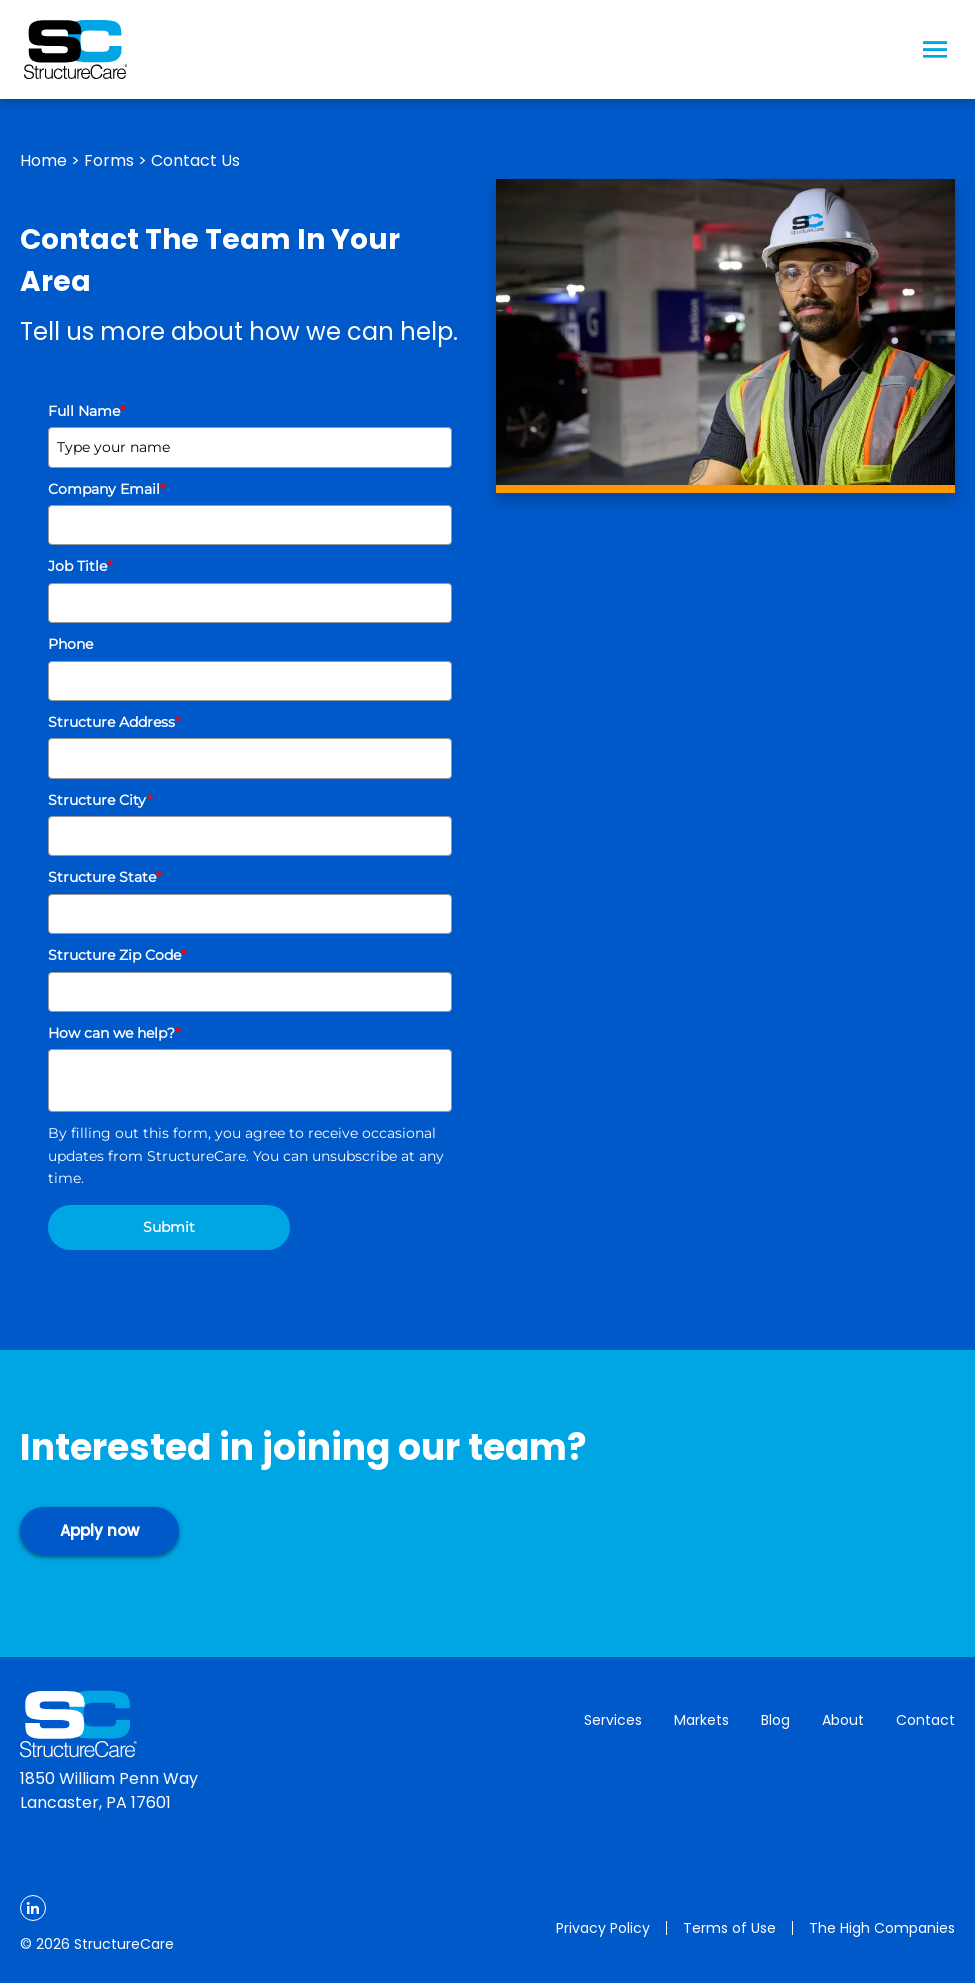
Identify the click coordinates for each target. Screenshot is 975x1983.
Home (43, 160)
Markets (701, 1720)
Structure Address (114, 722)
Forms (109, 160)
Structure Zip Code (117, 955)
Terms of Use (729, 1928)
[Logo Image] (75, 49)
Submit (169, 1227)
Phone (70, 644)
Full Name (86, 411)
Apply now (99, 1530)
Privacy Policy (603, 1928)
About (843, 1720)
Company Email (106, 489)
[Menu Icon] (935, 50)
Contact (925, 1720)
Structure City (100, 800)
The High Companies (882, 1928)
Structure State (104, 877)
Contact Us (195, 160)
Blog (775, 1720)
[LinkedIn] (33, 1908)
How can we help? (114, 1033)
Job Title (80, 566)
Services (613, 1720)
